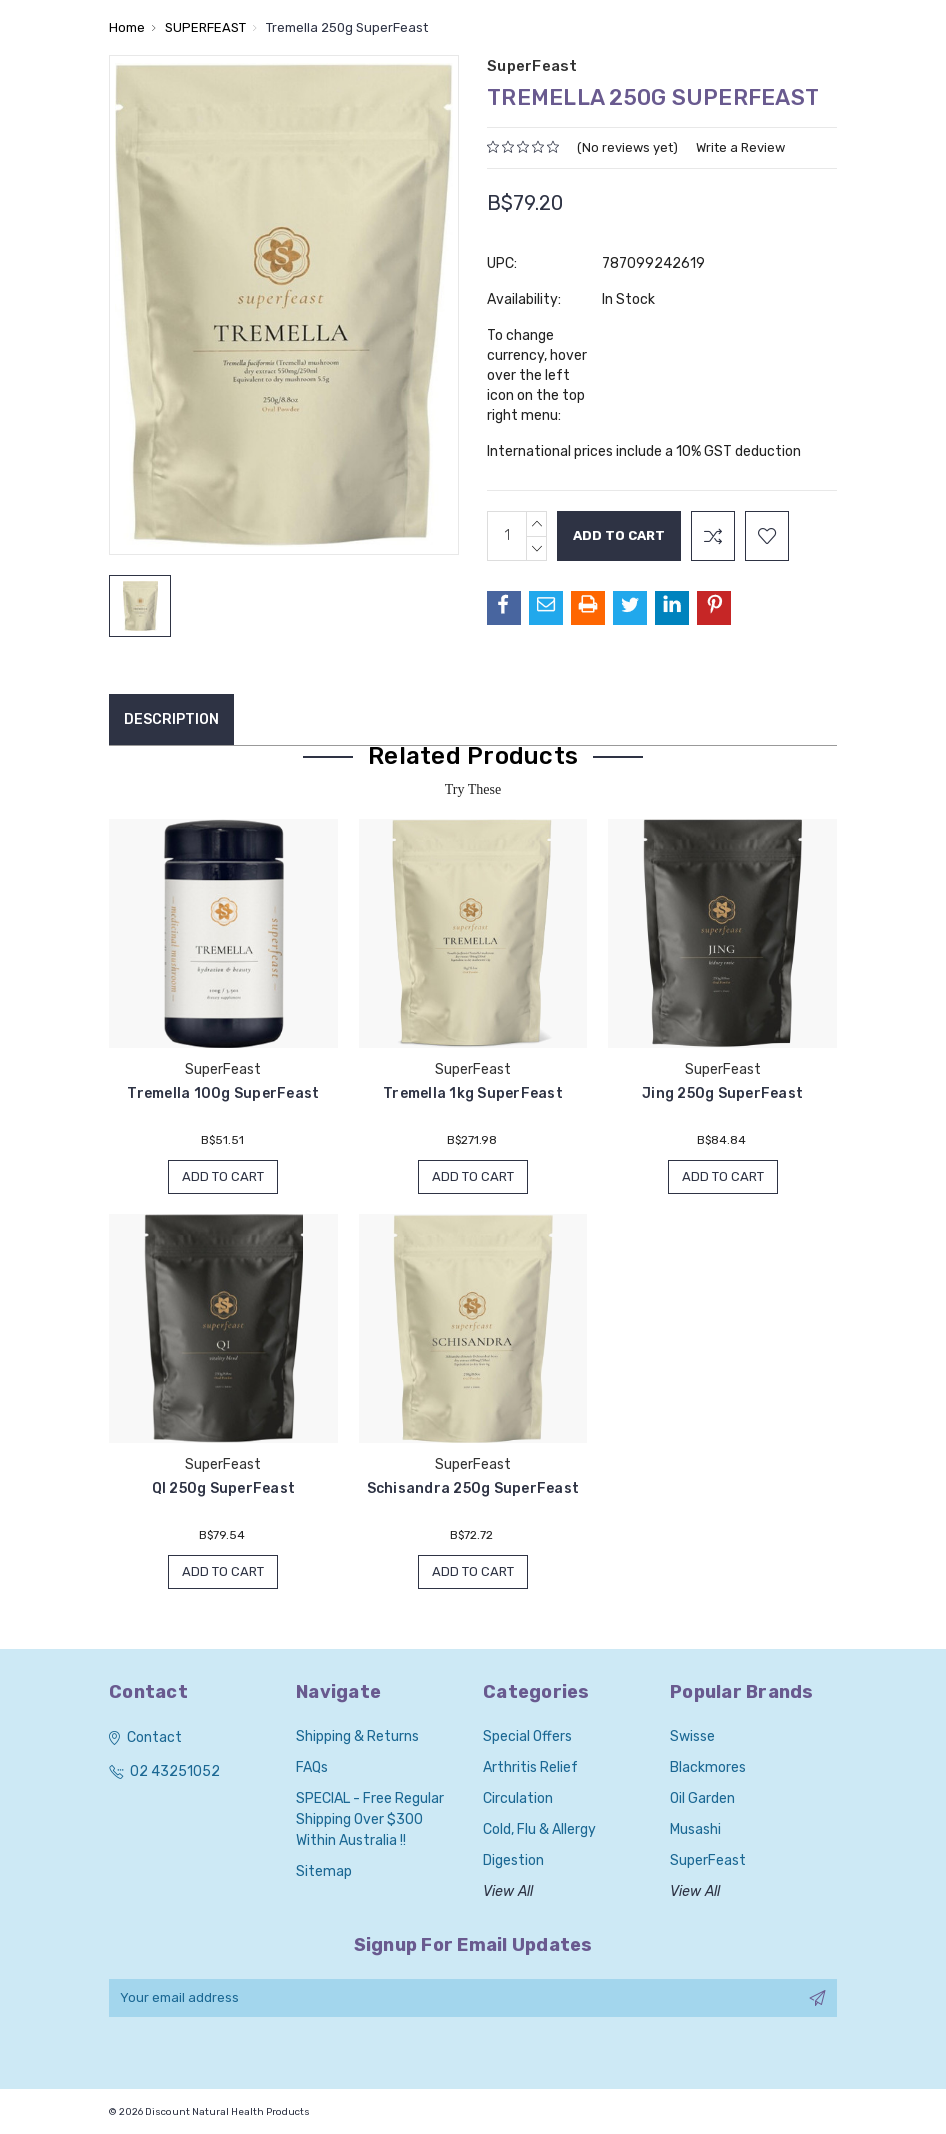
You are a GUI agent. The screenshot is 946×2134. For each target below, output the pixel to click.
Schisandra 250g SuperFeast (473, 1488)
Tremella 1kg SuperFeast (473, 1093)
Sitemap (324, 1871)
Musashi (695, 1829)
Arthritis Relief (530, 1767)
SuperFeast (708, 1860)
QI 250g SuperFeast (224, 1488)
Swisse (692, 1736)
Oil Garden (702, 1798)
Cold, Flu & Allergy (539, 1829)
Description (171, 719)
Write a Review (740, 147)
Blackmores (708, 1767)
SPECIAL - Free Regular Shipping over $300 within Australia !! (370, 1819)
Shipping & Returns (357, 1736)
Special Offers (527, 1736)
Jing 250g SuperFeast (722, 1093)
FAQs (312, 1767)
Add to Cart (223, 1176)
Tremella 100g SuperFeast (223, 1093)
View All (508, 1891)
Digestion (513, 1860)
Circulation (518, 1798)
